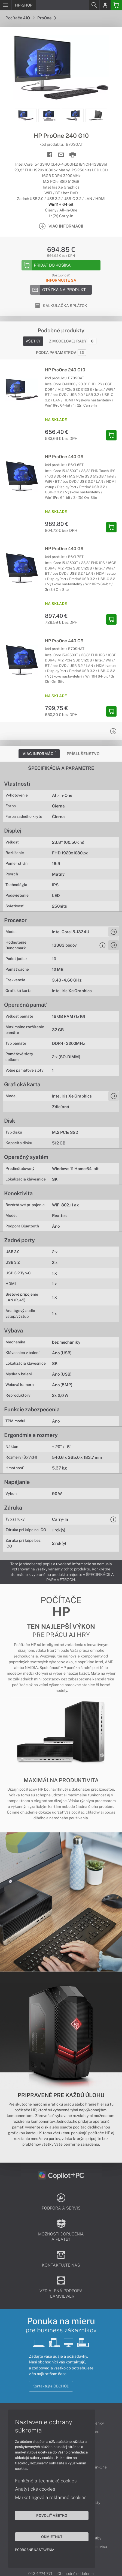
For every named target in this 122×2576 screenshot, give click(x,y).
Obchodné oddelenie (75, 2573)
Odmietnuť (51, 2537)
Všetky (33, 341)
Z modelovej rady (72, 341)
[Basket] (116, 5)
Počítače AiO (20, 18)
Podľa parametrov (61, 352)
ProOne (46, 18)
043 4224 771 (40, 2573)
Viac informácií (39, 754)
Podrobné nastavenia (34, 2550)
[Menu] (5, 5)
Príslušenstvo (83, 754)
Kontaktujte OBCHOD (50, 2386)
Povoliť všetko (51, 2515)
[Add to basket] (61, 265)
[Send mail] (61, 155)
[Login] (105, 5)
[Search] (94, 5)
